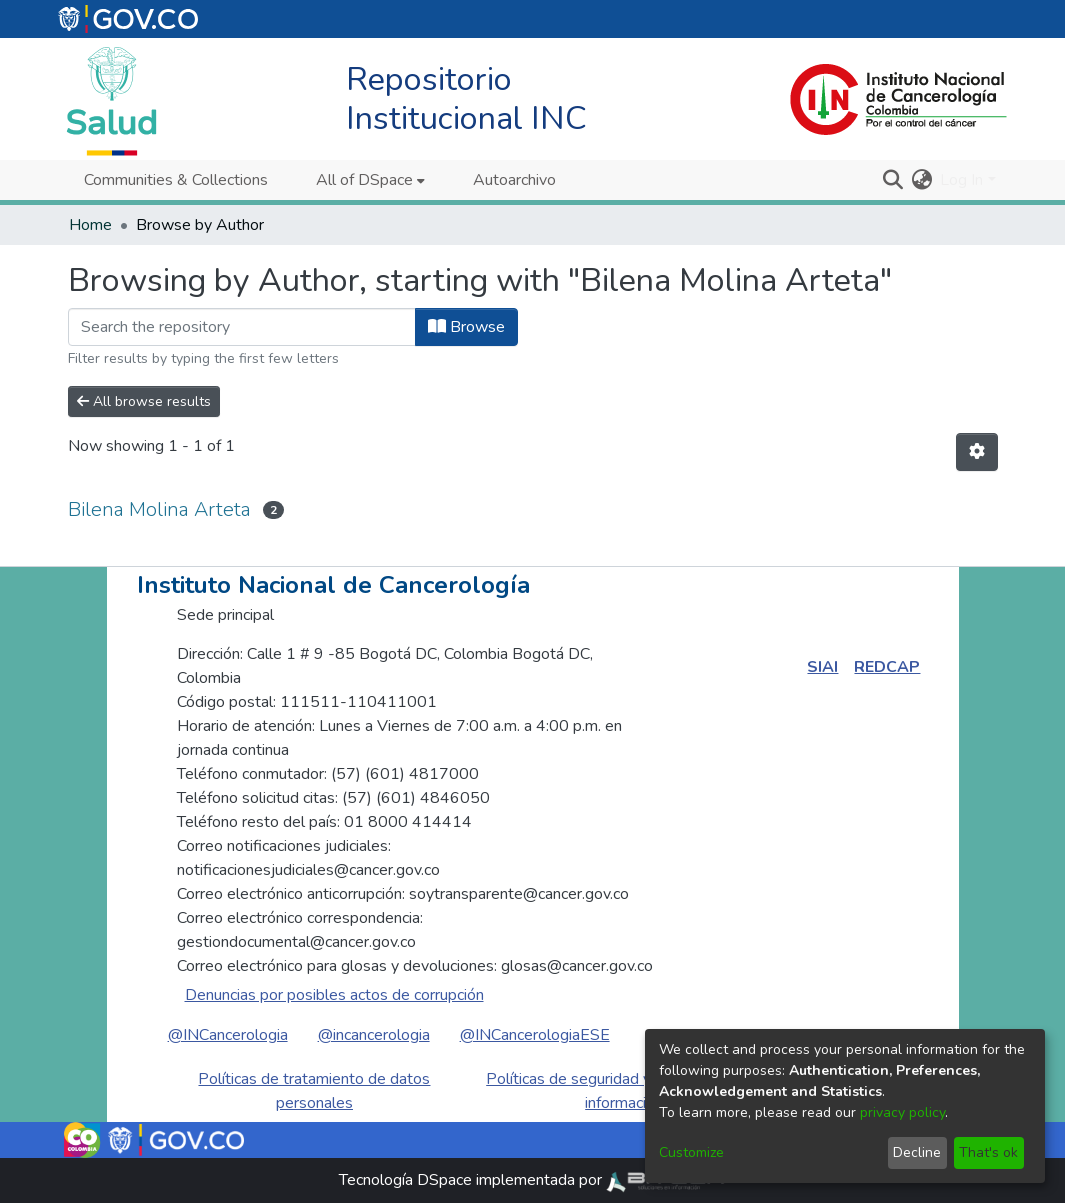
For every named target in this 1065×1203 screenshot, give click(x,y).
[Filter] (242, 327)
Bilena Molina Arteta (159, 509)
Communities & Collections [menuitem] (176, 180)
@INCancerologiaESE (535, 1035)
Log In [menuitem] (961, 180)
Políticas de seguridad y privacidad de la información (624, 1091)
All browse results (144, 401)
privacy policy (902, 1112)
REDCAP (887, 667)
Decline (917, 1152)
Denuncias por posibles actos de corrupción (334, 995)
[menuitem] (370, 180)
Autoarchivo (514, 180)
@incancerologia (374, 1035)
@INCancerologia (228, 1035)
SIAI (822, 667)
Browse (466, 327)
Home (90, 225)
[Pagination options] (977, 452)
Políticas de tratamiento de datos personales (314, 1091)
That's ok (988, 1152)
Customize (691, 1152)
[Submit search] (892, 180)
